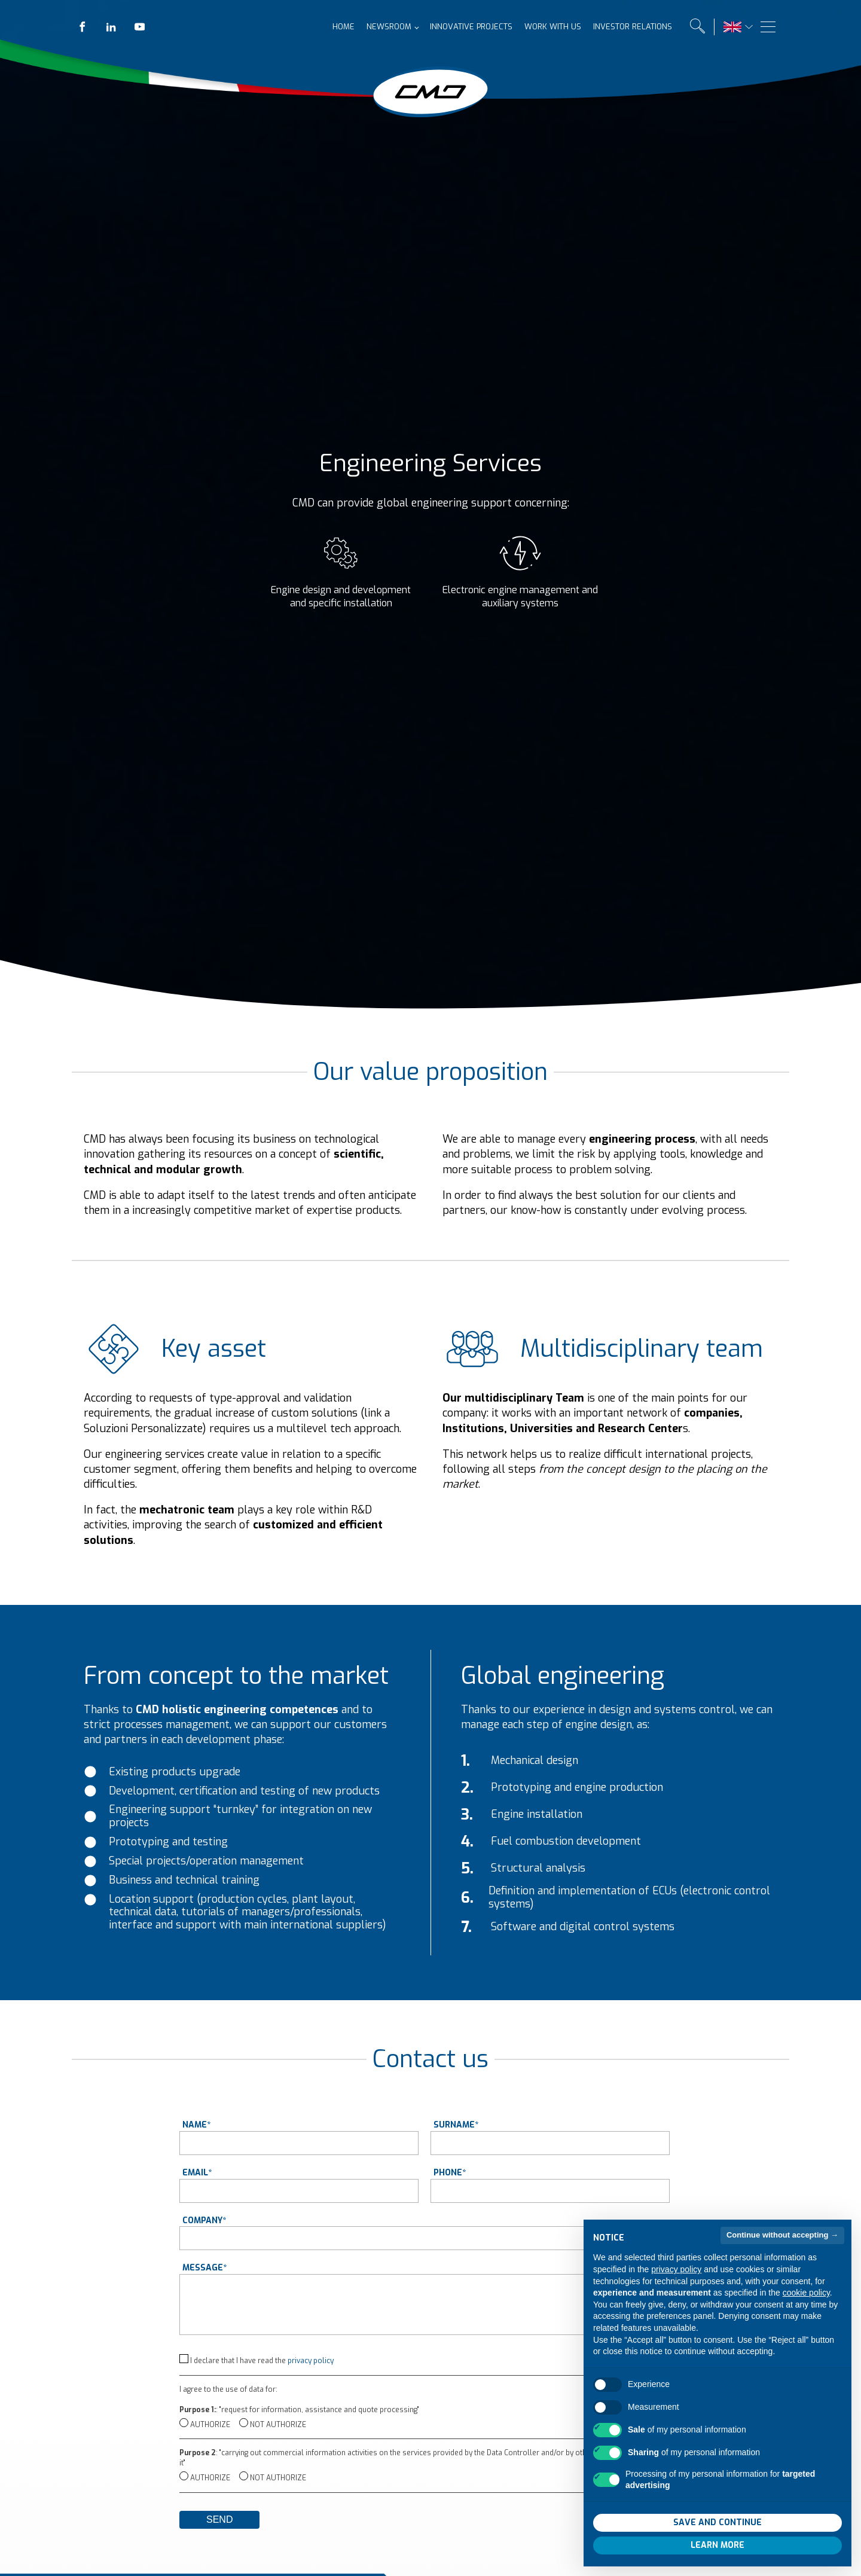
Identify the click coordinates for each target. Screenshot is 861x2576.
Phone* (449, 2172)
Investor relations (623, 27)
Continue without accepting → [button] (782, 2252)
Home (334, 27)
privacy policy (311, 2361)
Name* (196, 2125)
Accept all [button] (781, 2539)
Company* (204, 2220)
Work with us (543, 27)
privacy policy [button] (676, 2286)
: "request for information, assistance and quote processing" (299, 2410)
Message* (204, 2267)
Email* (197, 2172)
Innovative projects (462, 27)
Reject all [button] (654, 2539)
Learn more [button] (717, 2562)
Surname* (455, 2125)
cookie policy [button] (806, 2310)
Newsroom (380, 27)
